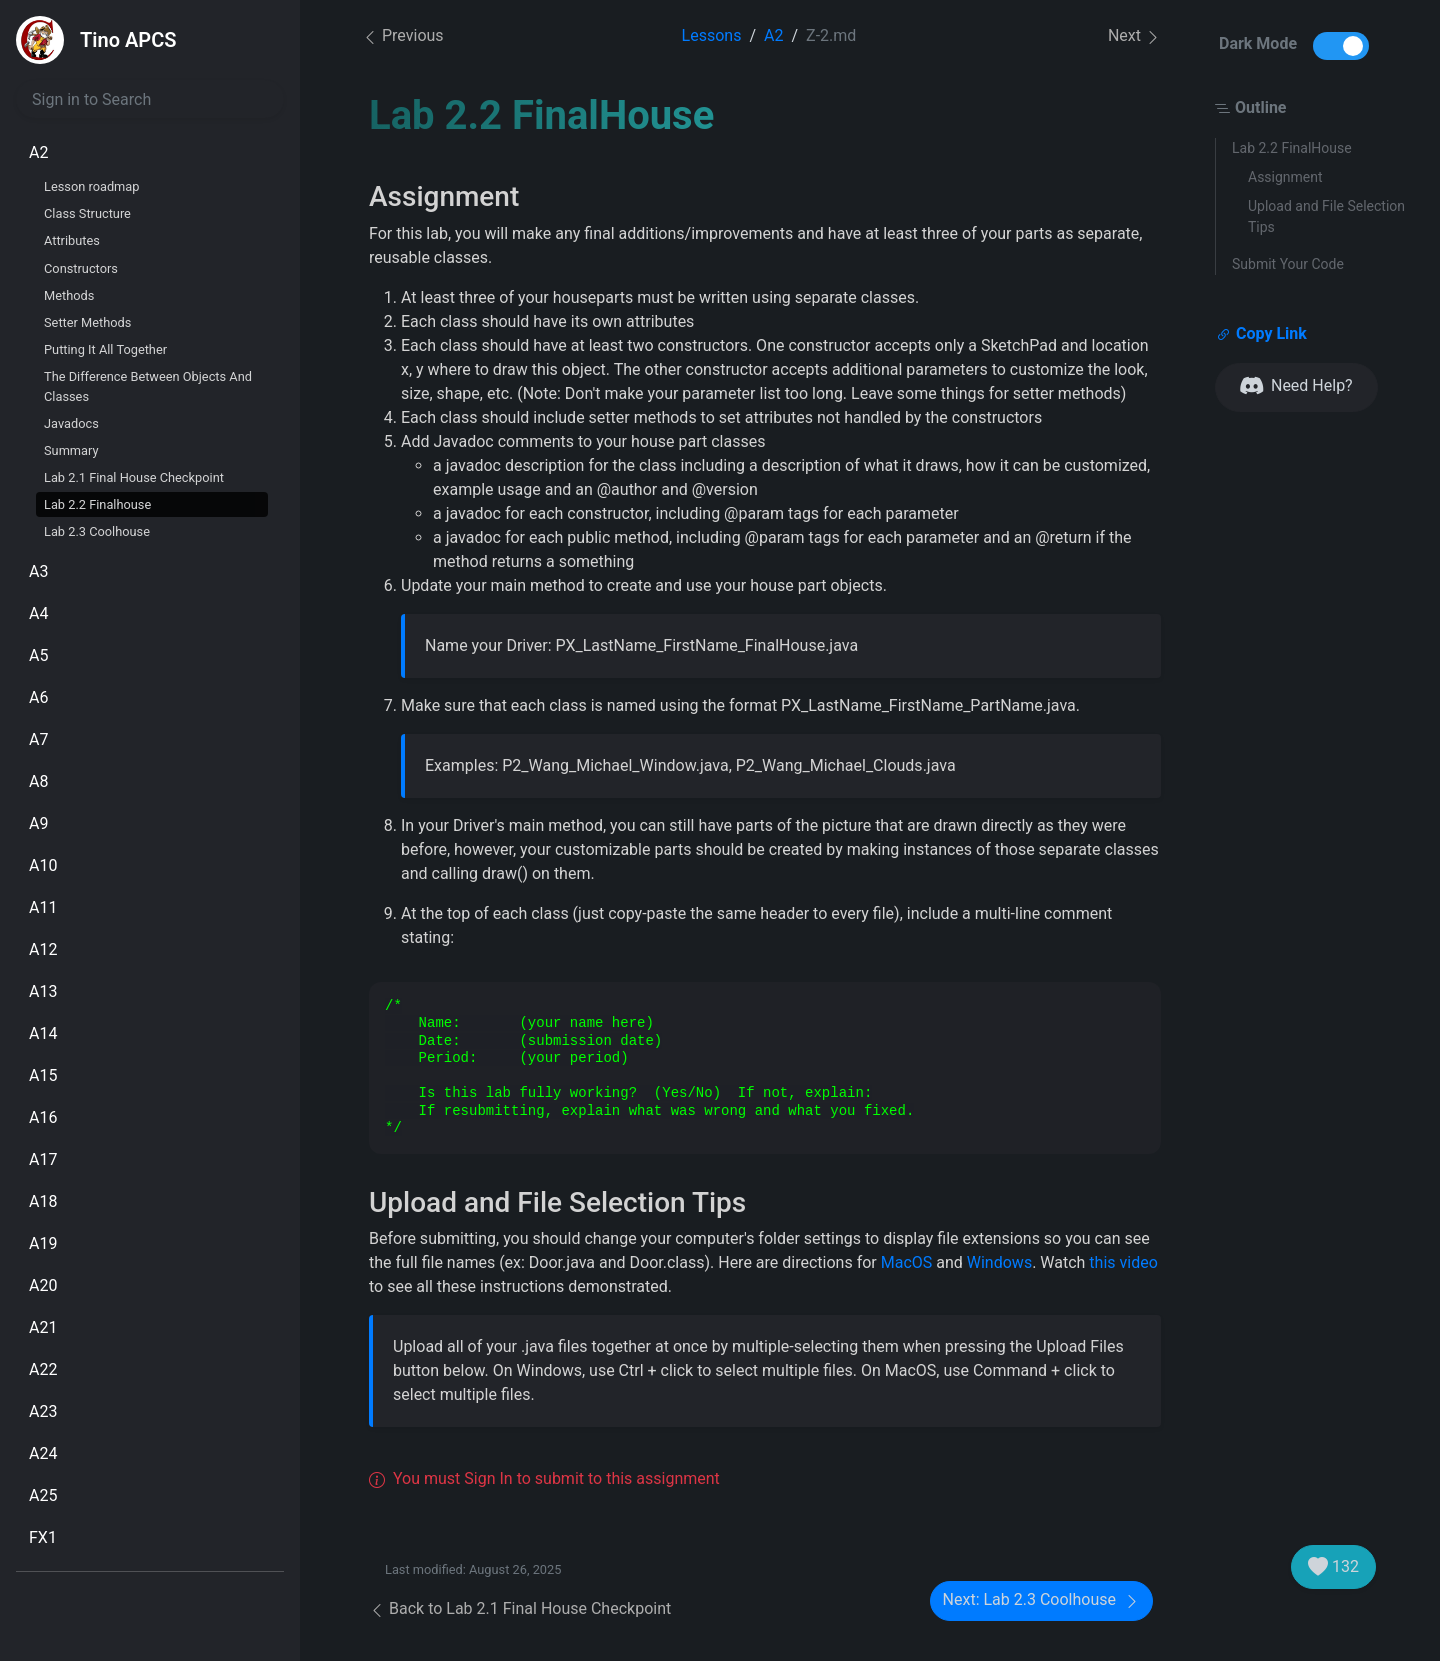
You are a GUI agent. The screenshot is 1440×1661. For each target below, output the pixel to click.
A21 (43, 1327)
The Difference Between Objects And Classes (148, 386)
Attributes (72, 240)
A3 (38, 571)
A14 (43, 1033)
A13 (43, 991)
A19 (43, 1243)
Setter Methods (87, 322)
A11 (43, 907)
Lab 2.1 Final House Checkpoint (134, 477)
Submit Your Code (1288, 264)
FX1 (43, 1537)
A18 (43, 1201)
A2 (38, 152)
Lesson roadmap (91, 186)
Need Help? (1296, 386)
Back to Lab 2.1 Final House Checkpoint (520, 1608)
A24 (43, 1453)
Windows (999, 1262)
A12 (43, 949)
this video (1123, 1262)
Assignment (1285, 177)
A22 (43, 1369)
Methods (69, 295)
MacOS (907, 1262)
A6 (38, 697)
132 (1333, 1567)
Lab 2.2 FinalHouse (1292, 148)
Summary (71, 450)
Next (1134, 36)
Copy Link (1261, 334)
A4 (38, 613)
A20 (43, 1285)
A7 (38, 739)
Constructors (81, 268)
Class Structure (87, 213)
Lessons (712, 35)
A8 (38, 781)
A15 (43, 1075)
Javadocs (71, 423)
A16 (43, 1117)
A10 (43, 865)
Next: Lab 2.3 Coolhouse (1041, 1600)
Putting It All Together (105, 349)
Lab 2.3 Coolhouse (97, 531)
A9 (38, 823)
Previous (403, 35)
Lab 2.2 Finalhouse (97, 504)
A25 (43, 1495)
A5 (38, 655)
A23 (43, 1411)
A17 (43, 1159)
